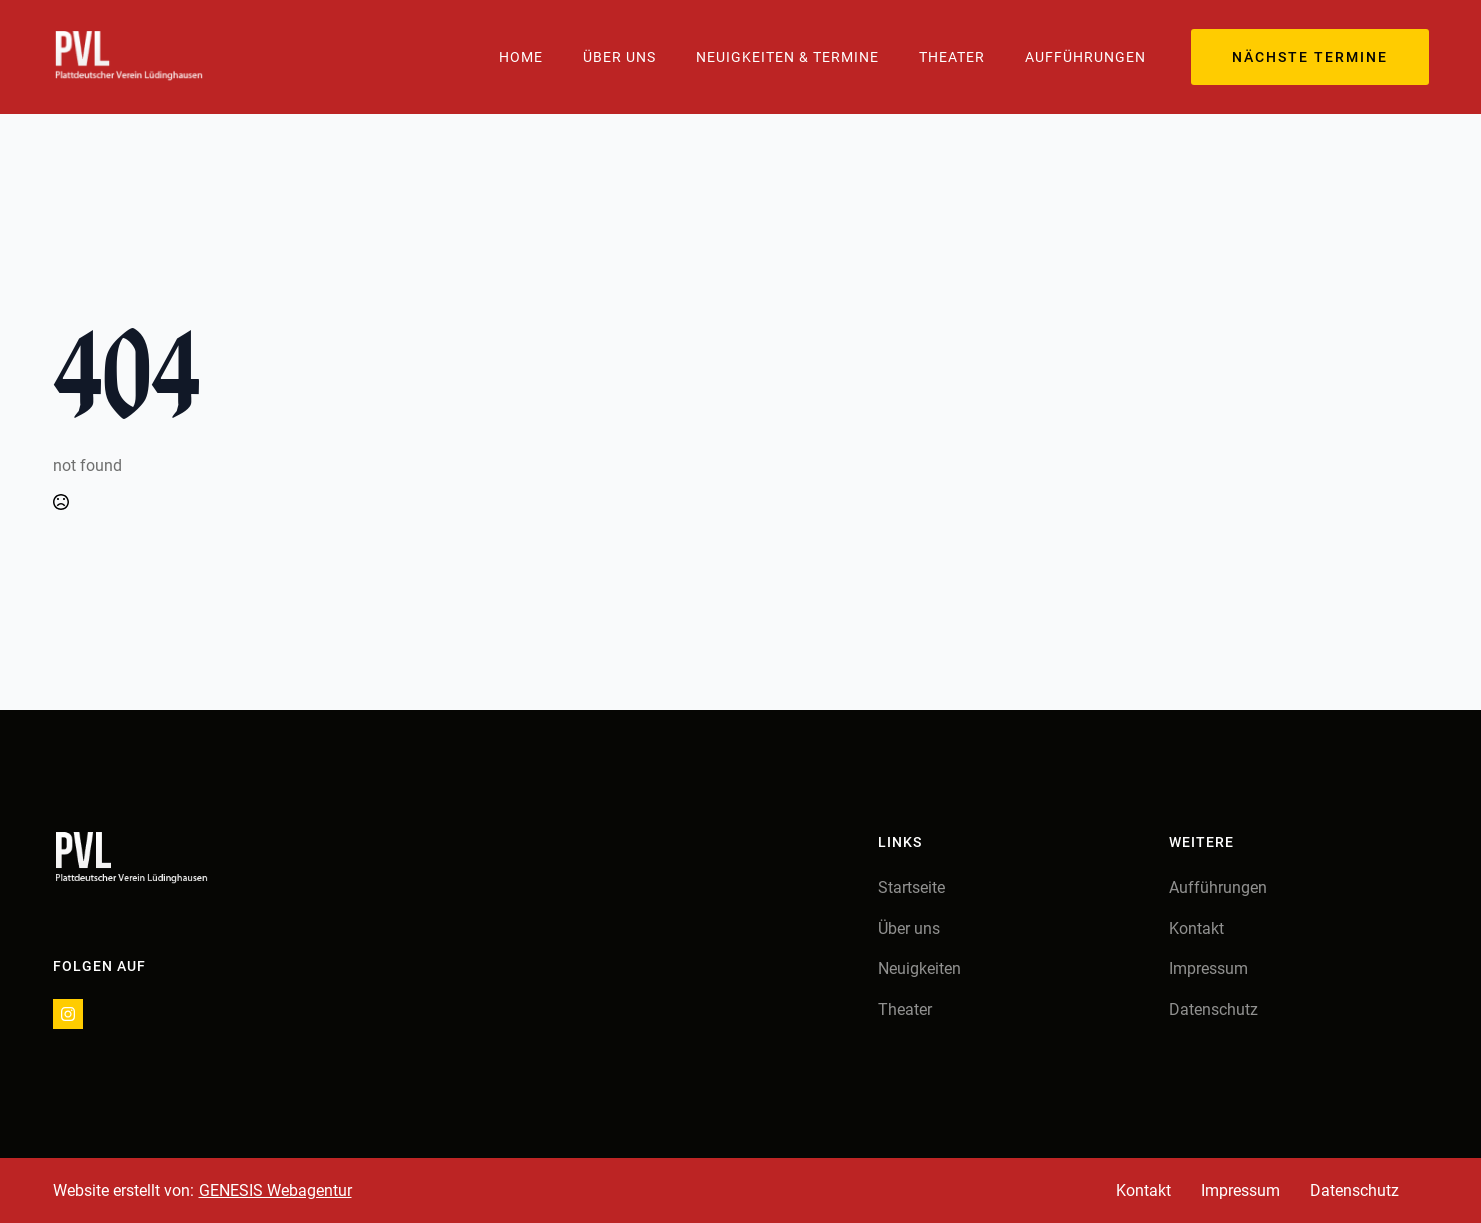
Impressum (1208, 968)
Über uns (909, 928)
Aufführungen (1085, 57)
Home (521, 57)
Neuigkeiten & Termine (787, 57)
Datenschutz (1213, 1009)
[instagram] (68, 1014)
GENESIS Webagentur (275, 1190)
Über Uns (619, 57)
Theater (952, 57)
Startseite (911, 887)
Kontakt (1196, 928)
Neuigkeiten (919, 968)
